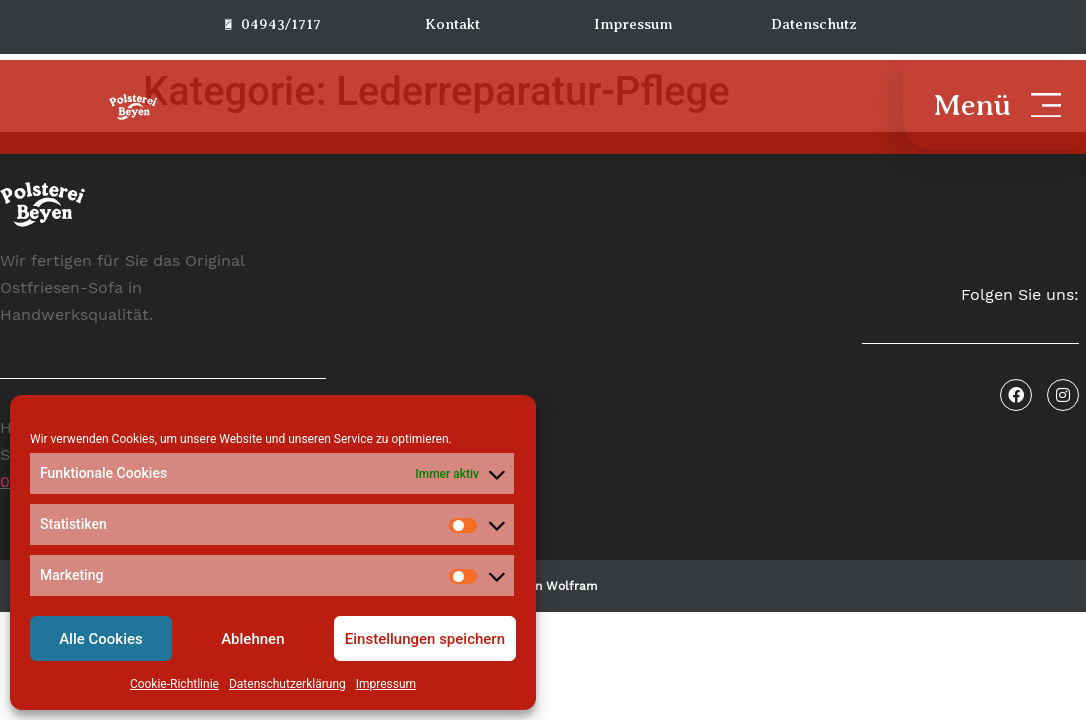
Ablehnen (252, 639)
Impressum (386, 684)
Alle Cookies (101, 639)
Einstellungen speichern (425, 639)
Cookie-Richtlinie (174, 684)
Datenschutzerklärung (287, 684)
